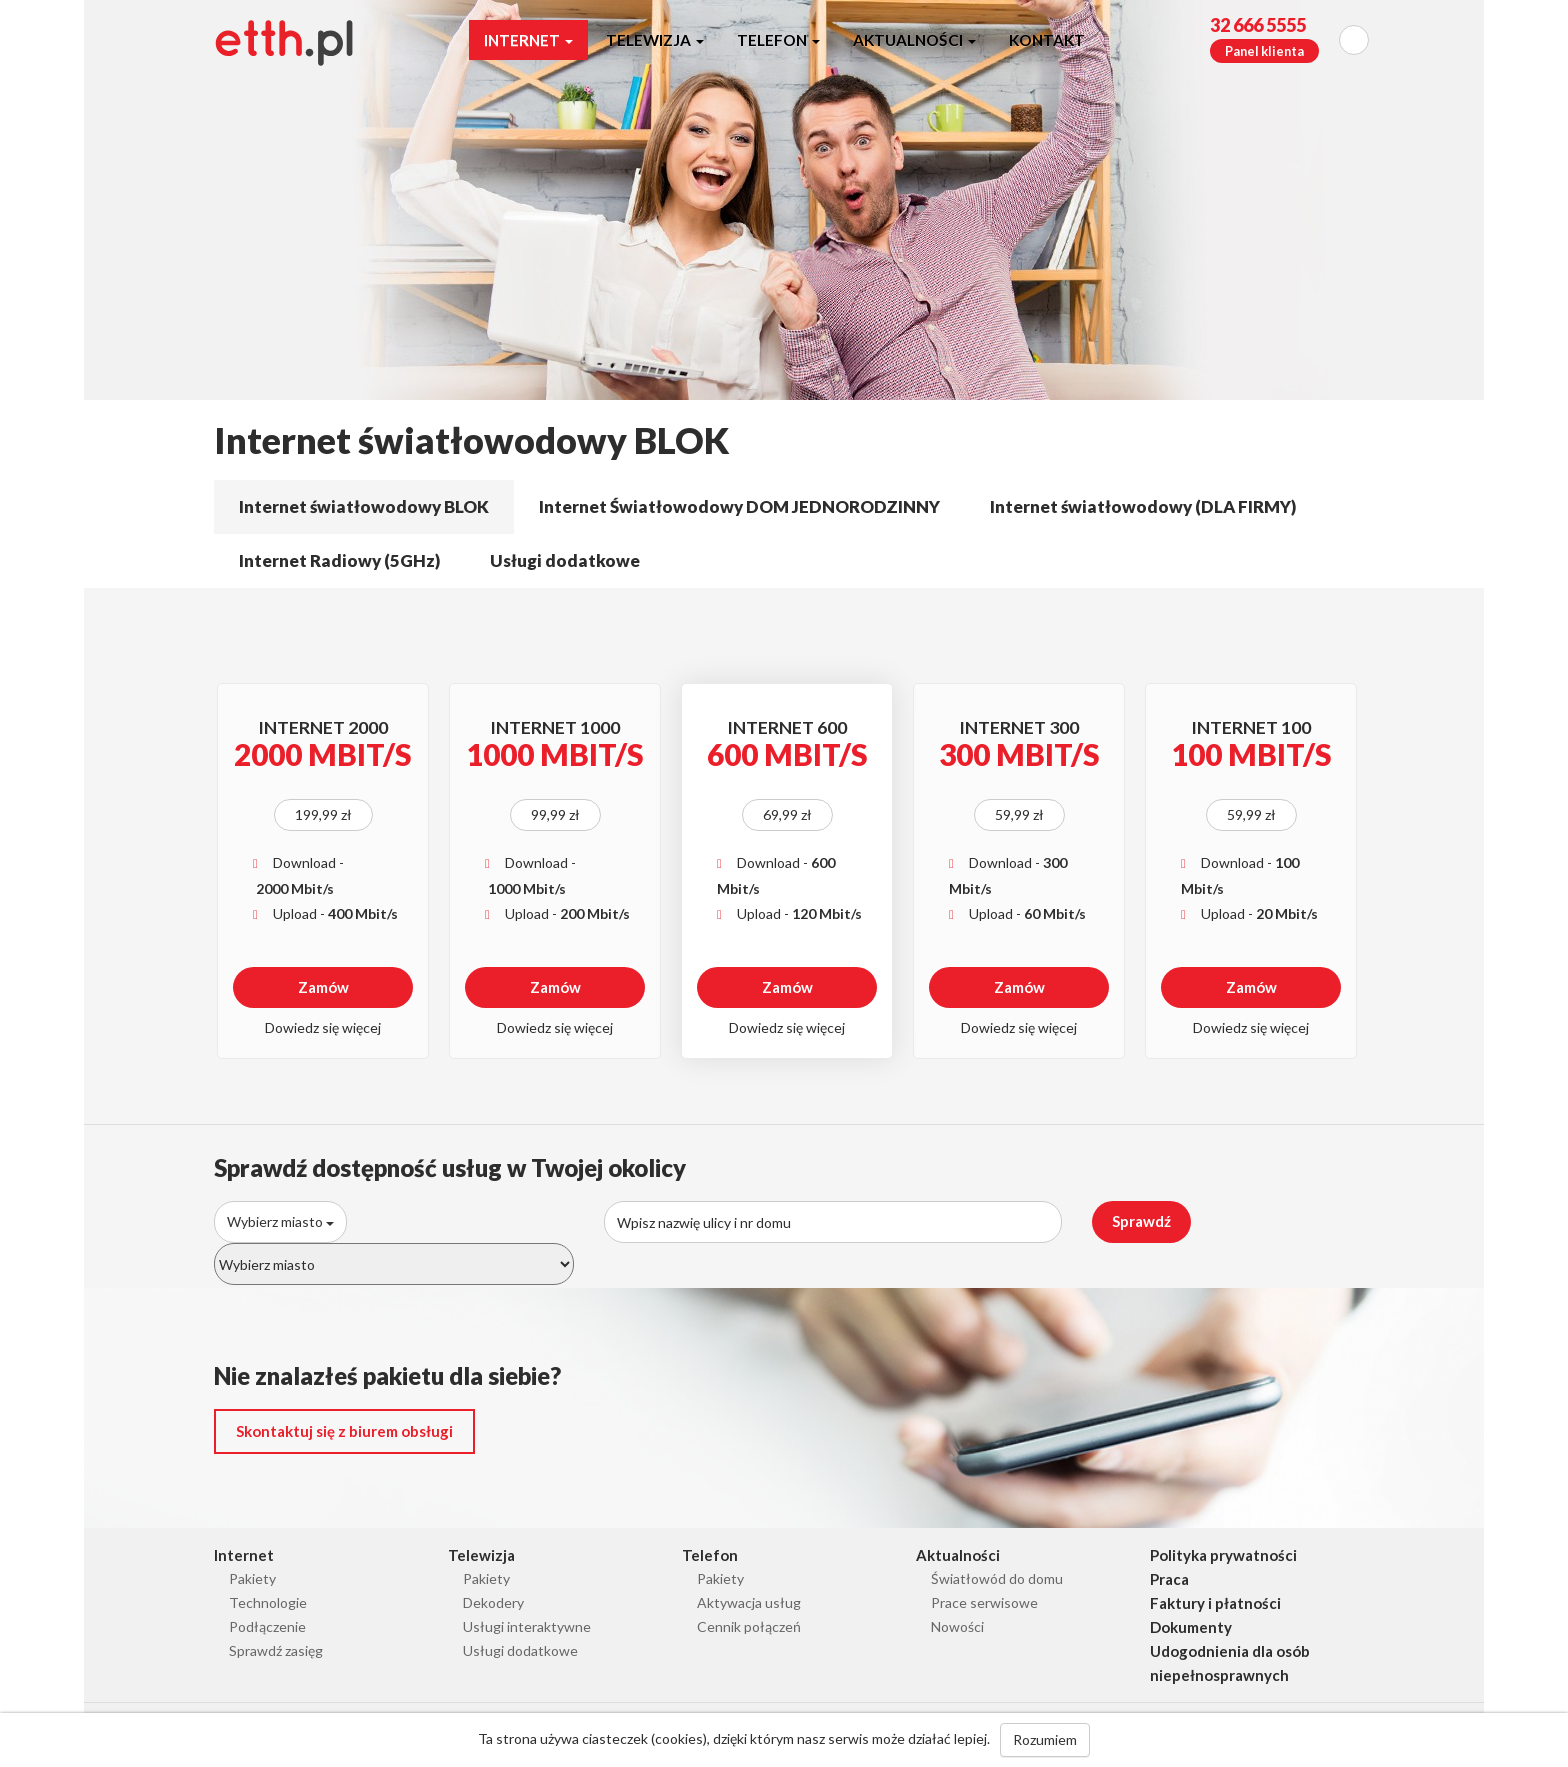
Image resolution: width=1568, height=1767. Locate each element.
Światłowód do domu (997, 1578)
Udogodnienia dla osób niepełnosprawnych (1230, 1663)
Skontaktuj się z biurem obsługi (344, 1431)
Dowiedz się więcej (323, 1027)
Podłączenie (267, 1626)
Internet (528, 40)
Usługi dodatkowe (565, 560)
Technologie (268, 1602)
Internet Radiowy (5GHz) (339, 560)
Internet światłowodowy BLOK (364, 506)
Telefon (778, 40)
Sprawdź (1141, 1221)
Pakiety (252, 1578)
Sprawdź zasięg (276, 1650)
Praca (1169, 1579)
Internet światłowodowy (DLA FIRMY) (1143, 506)
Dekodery (493, 1602)
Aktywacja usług (749, 1602)
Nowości (957, 1626)
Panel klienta (1264, 51)
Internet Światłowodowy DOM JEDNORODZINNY (739, 506)
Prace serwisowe (984, 1602)
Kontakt (1047, 40)
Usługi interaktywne (527, 1626)
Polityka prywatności (1223, 1555)
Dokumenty (1191, 1627)
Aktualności (914, 40)
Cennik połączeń (749, 1626)
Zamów (323, 987)
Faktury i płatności (1215, 1603)
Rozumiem (1045, 1739)
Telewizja (655, 40)
